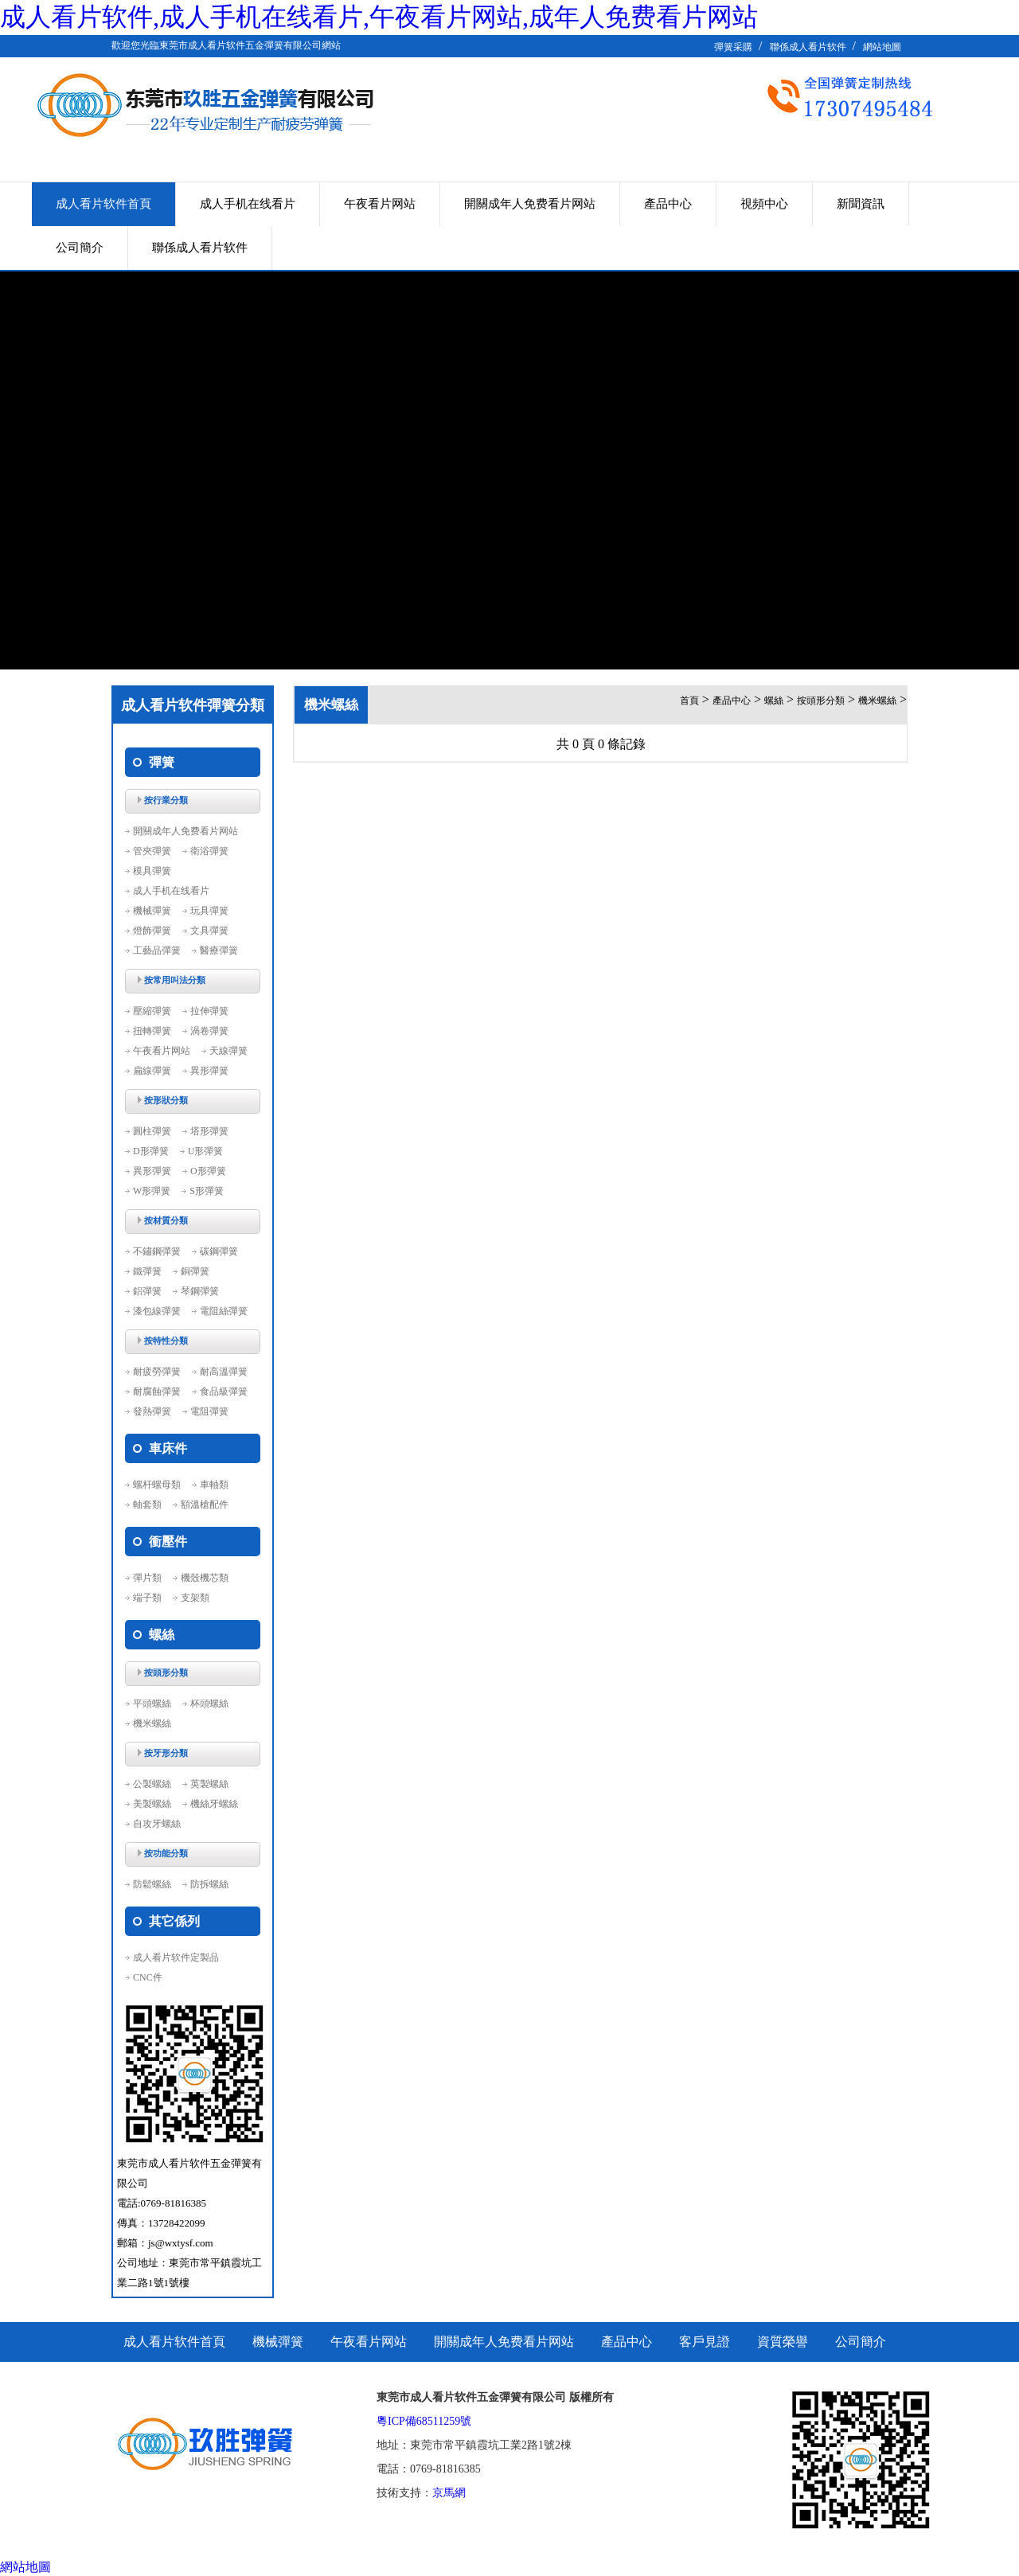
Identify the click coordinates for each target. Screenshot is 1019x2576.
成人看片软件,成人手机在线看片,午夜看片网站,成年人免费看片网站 (379, 16)
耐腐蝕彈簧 (157, 1391)
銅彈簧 (195, 1271)
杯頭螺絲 (209, 1703)
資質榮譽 (782, 2341)
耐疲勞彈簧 (157, 1371)
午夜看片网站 (380, 203)
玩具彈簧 (209, 910)
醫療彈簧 (219, 950)
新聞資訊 (860, 203)
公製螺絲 (152, 1784)
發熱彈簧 (152, 1411)
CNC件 (147, 1977)
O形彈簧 (208, 1171)
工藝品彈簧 (157, 950)
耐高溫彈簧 (224, 1371)
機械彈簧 (152, 910)
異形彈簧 (209, 1070)
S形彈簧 (206, 1190)
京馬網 (449, 2493)
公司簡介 (79, 247)
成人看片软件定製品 (176, 1957)
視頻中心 (764, 203)
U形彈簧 (206, 1151)
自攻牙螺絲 (157, 1823)
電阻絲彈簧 (224, 1311)
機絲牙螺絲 (214, 1803)
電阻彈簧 (209, 1411)
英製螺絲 (209, 1784)
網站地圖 (882, 47)
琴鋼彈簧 (200, 1291)
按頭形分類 (821, 700)
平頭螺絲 (152, 1703)
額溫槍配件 (204, 1504)
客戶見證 (704, 2341)
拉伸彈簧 (209, 1011)
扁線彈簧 (152, 1070)
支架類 (195, 1597)
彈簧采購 (733, 47)
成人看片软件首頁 (103, 203)
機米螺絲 (152, 1723)
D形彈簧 (151, 1151)
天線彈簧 (228, 1050)
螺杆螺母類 (157, 1484)
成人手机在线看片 (247, 203)
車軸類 (214, 1484)
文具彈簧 (209, 930)
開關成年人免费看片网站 (529, 203)
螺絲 (773, 700)
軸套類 (147, 1504)
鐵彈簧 (147, 1271)
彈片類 (147, 1577)
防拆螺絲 (209, 1884)
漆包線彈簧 (157, 1311)
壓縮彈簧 (152, 1011)
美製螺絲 (152, 1803)
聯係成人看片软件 (808, 47)
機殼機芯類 (204, 1577)
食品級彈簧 (224, 1391)
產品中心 (668, 203)
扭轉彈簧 (152, 1030)
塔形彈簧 (209, 1131)
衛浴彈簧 (209, 851)
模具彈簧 (152, 870)
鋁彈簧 (147, 1291)
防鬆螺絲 (152, 1884)
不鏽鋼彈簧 (157, 1251)
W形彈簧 (151, 1190)
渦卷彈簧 (209, 1030)
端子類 (147, 1597)
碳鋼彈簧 (219, 1251)
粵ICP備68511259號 (424, 2421)
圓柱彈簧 (152, 1131)
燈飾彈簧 (152, 930)
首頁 (689, 700)
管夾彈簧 (152, 851)
